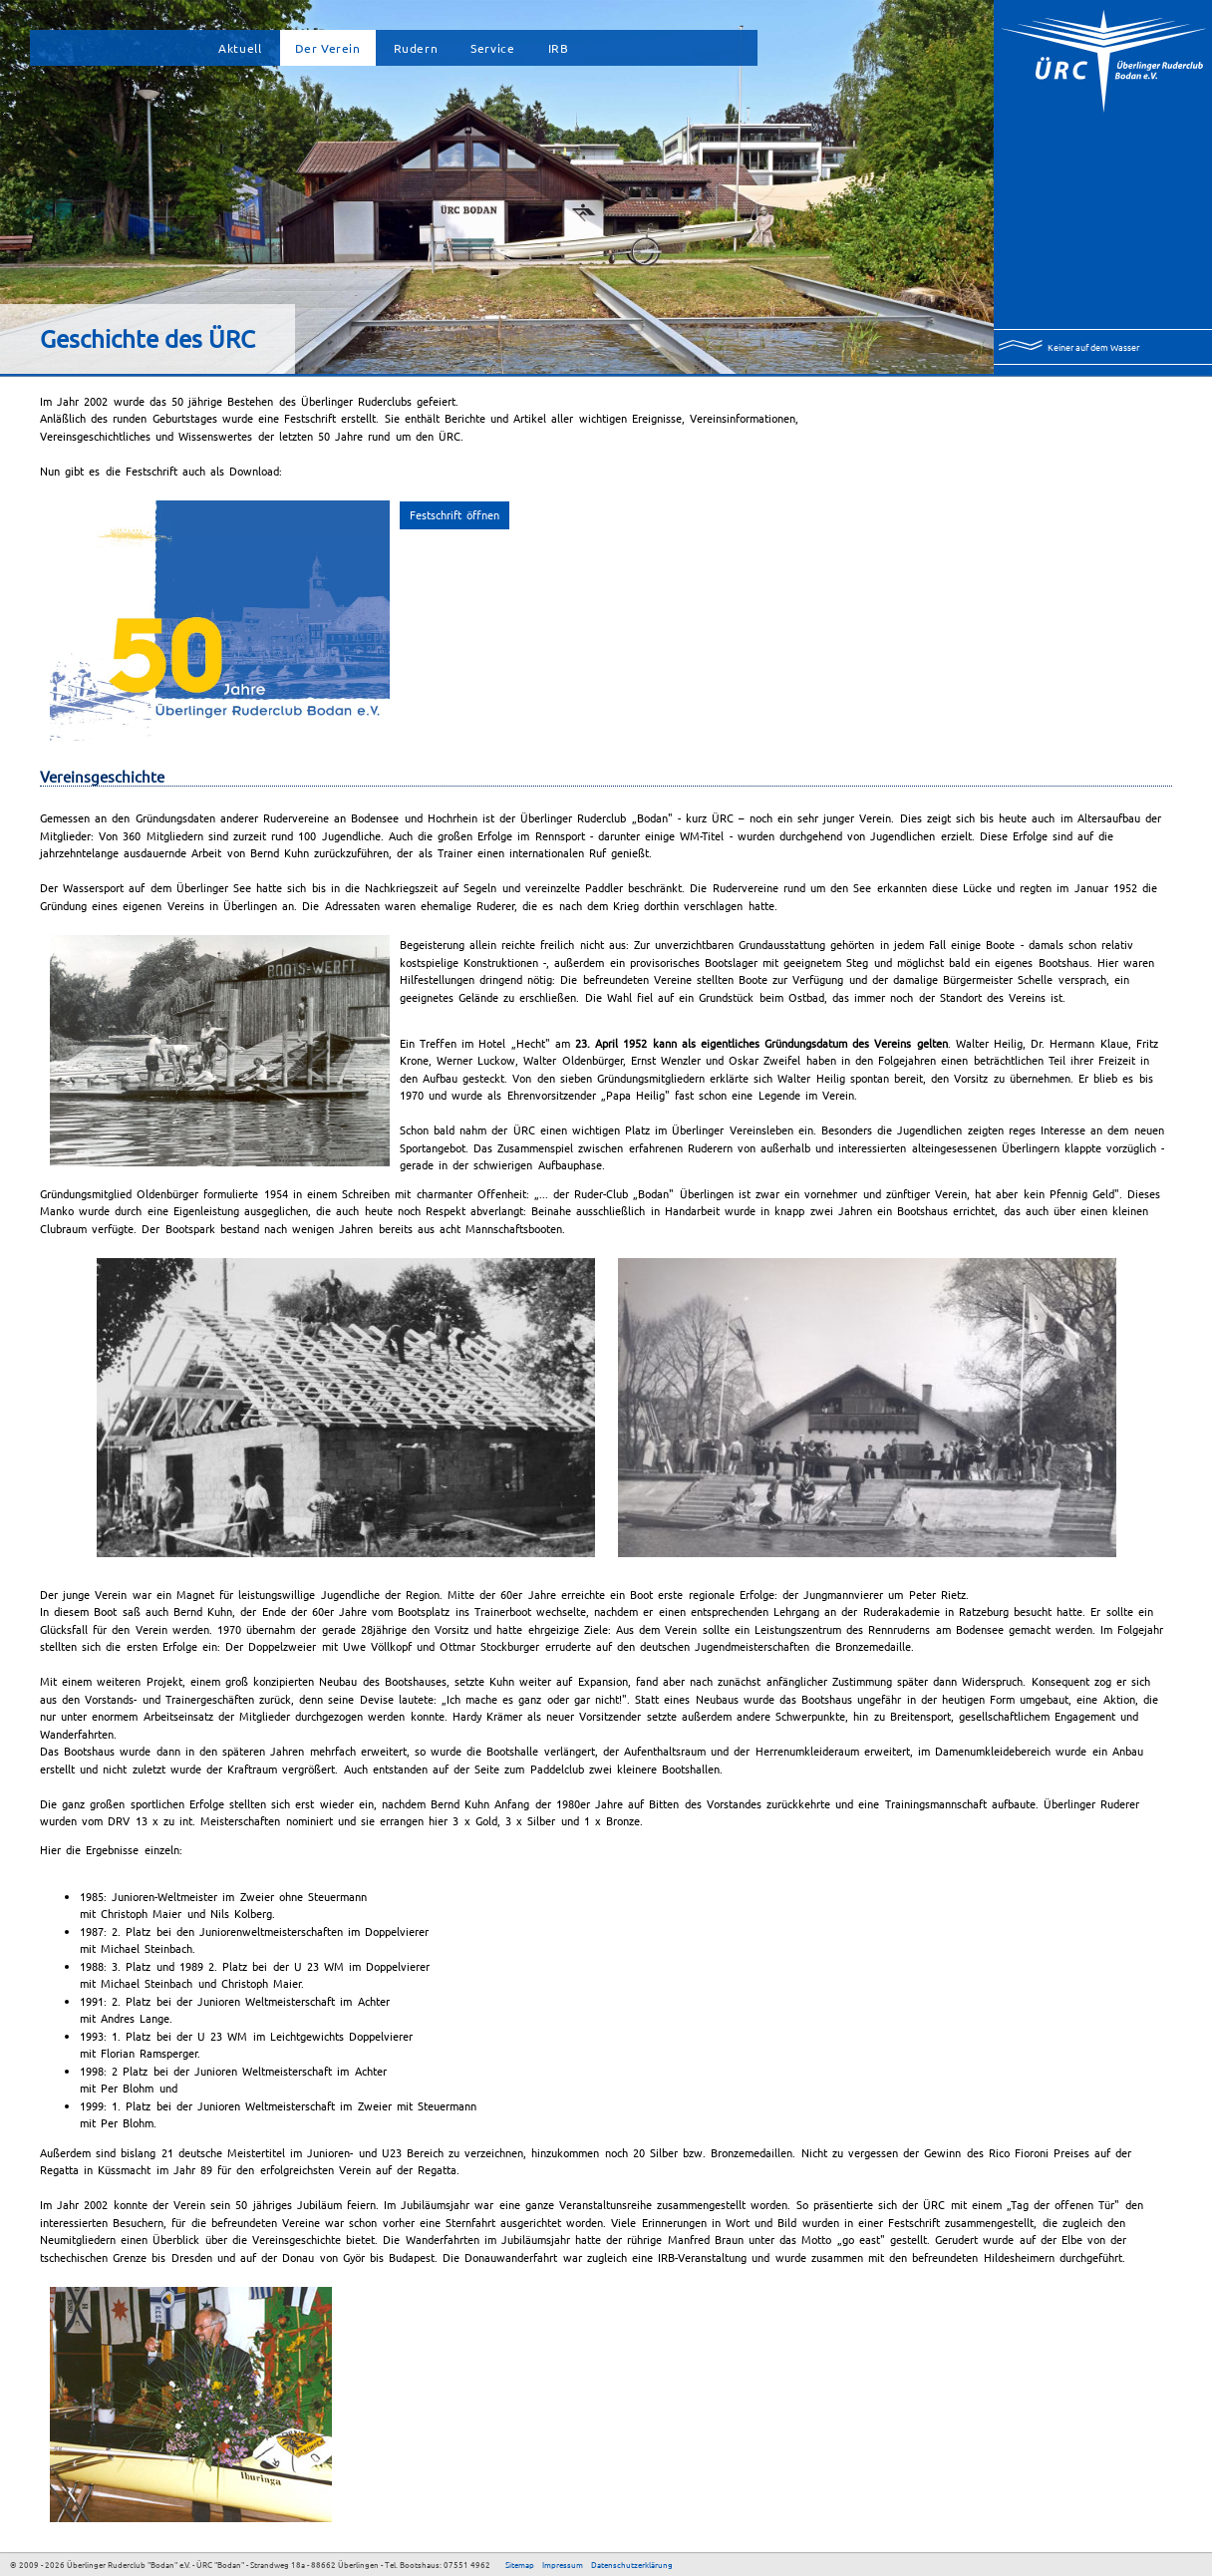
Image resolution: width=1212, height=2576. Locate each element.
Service (492, 48)
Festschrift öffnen (454, 514)
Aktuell (239, 48)
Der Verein (328, 48)
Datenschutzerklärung (632, 2564)
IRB (558, 48)
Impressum (562, 2564)
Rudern (416, 48)
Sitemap (519, 2564)
